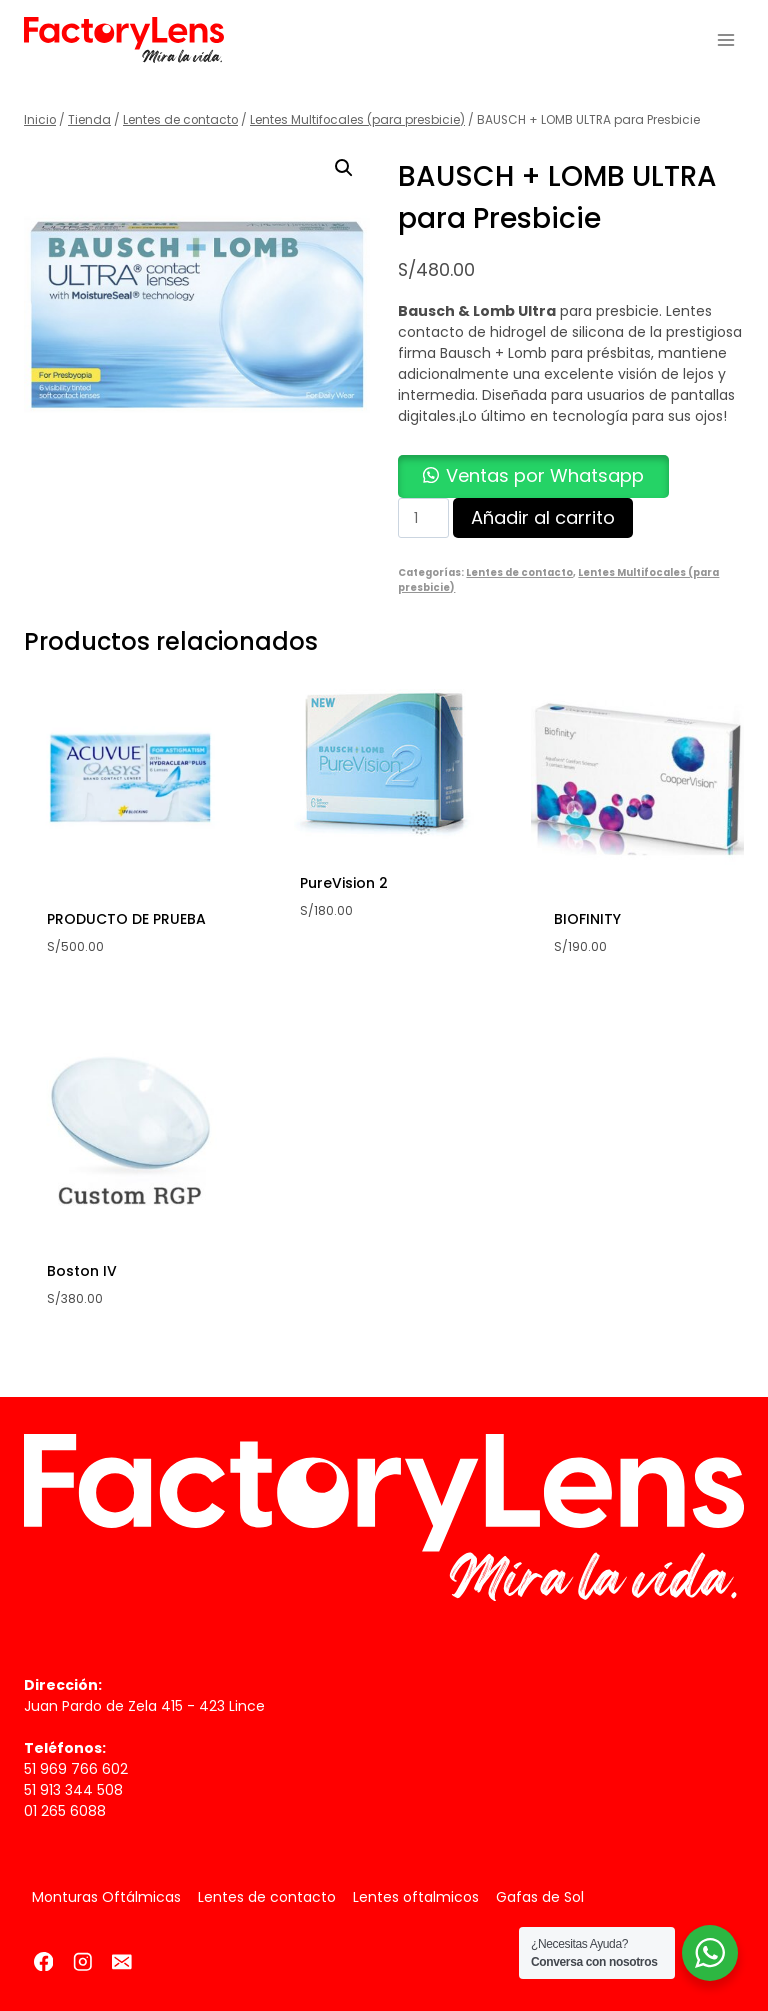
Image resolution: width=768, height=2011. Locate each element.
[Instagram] (82, 1961)
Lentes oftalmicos (416, 1897)
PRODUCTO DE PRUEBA (126, 919)
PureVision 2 (344, 883)
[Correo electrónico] (121, 1961)
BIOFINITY (587, 919)
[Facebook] (43, 1961)
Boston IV (82, 1271)
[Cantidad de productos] (423, 518)
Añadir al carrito (543, 517)
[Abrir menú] (725, 39)
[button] (344, 168)
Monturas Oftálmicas (106, 1897)
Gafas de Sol (540, 1897)
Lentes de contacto (519, 572)
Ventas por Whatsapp (545, 475)
